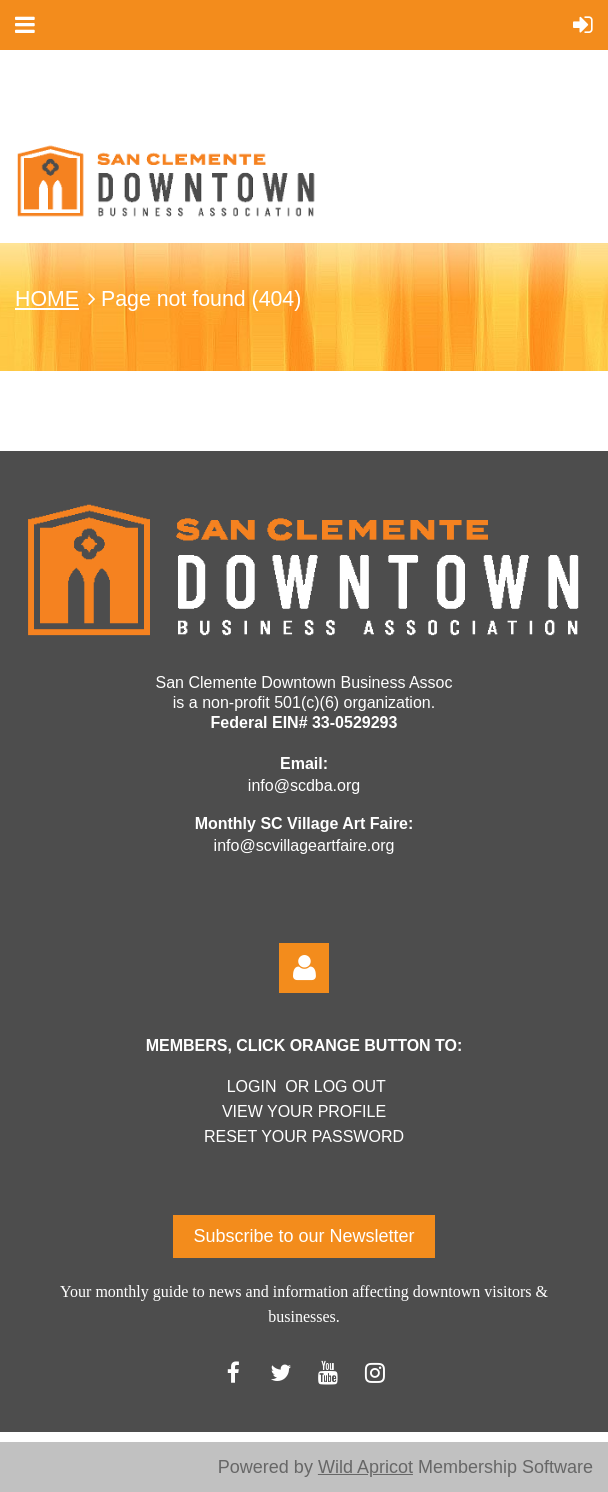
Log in (304, 968)
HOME (47, 299)
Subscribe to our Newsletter (303, 1236)
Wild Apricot (365, 1467)
